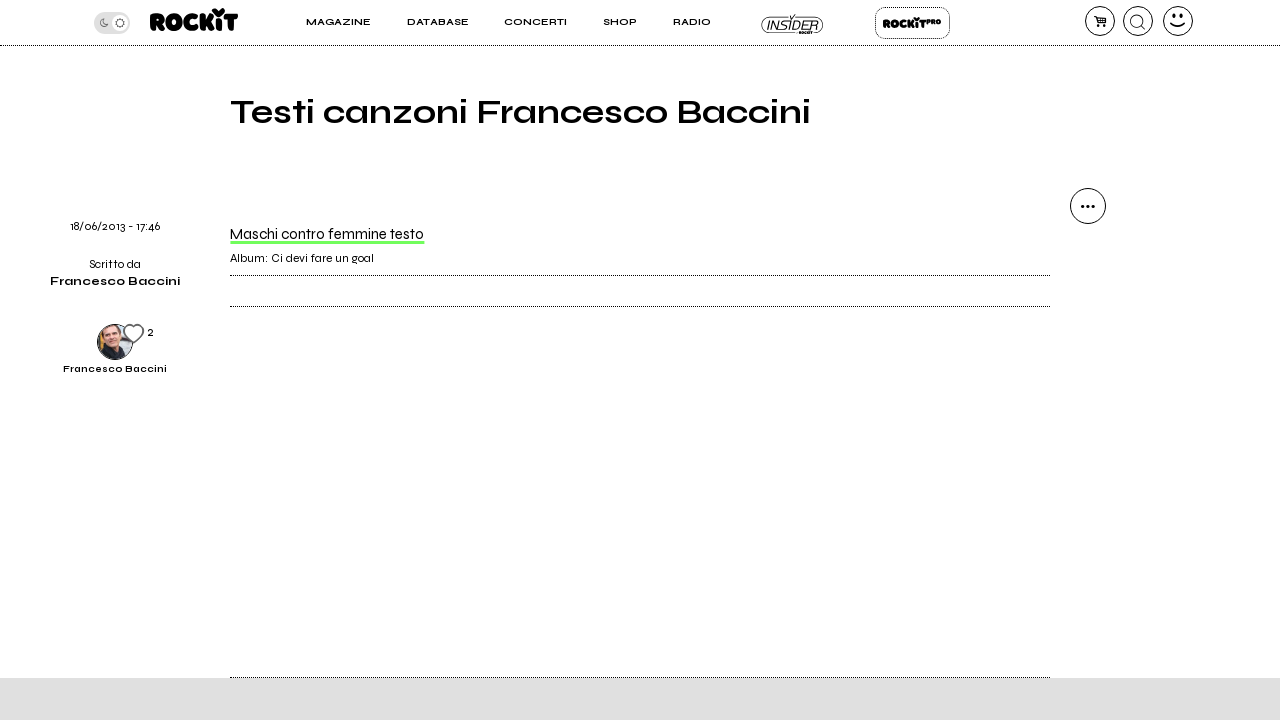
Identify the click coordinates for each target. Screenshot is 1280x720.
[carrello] (1100, 21)
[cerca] (1138, 21)
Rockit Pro (912, 23)
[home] (194, 22)
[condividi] (1088, 206)
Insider (792, 23)
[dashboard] (1178, 21)
